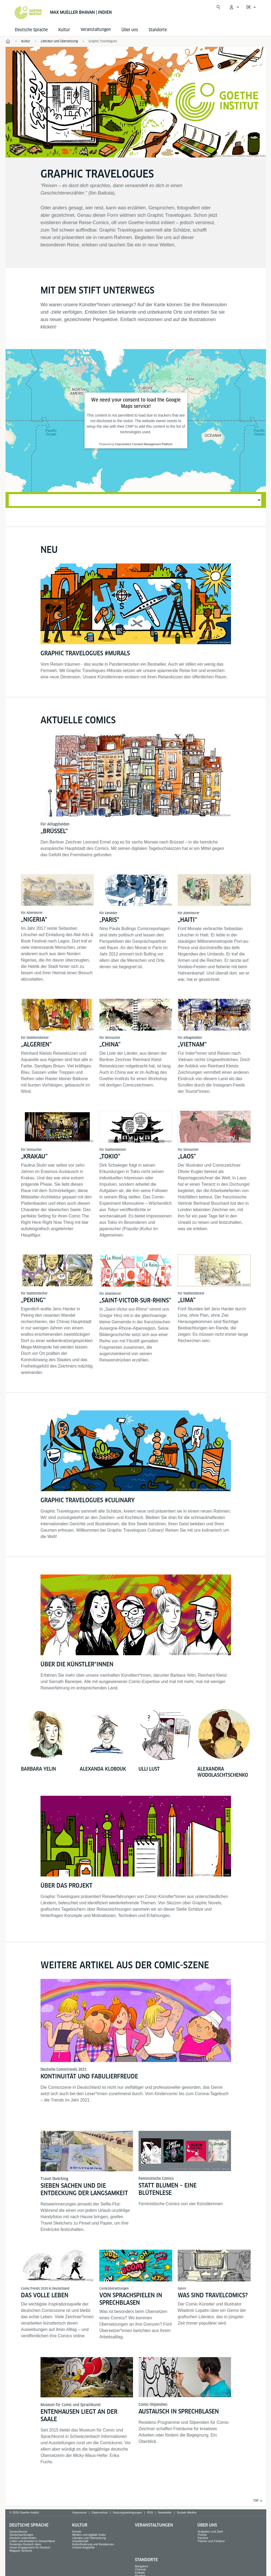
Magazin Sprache (21, 2550)
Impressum (79, 2512)
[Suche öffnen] (218, 7)
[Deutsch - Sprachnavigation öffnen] (251, 7)
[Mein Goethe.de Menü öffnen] (234, 7)
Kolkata (140, 2572)
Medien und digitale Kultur (89, 2534)
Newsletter (165, 2512)
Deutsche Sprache (31, 30)
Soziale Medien (187, 2512)
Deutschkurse (18, 2531)
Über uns (129, 30)
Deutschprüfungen (21, 2534)
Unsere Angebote (83, 2547)
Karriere (203, 2537)
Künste (76, 2531)
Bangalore (141, 2566)
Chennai (140, 2569)
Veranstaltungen (154, 2525)
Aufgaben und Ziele (210, 2531)
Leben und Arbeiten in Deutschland (32, 2541)
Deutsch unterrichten (23, 2537)
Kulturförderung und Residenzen (93, 2544)
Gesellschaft (80, 2541)
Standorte (158, 30)
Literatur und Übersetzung (89, 2537)
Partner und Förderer (211, 2541)
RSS (150, 2512)
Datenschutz (100, 2512)
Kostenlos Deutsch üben (25, 2544)
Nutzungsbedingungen (127, 2512)
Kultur (64, 30)
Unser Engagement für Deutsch (30, 2547)
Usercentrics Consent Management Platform (143, 444)
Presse (202, 2534)
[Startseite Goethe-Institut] (28, 12)
